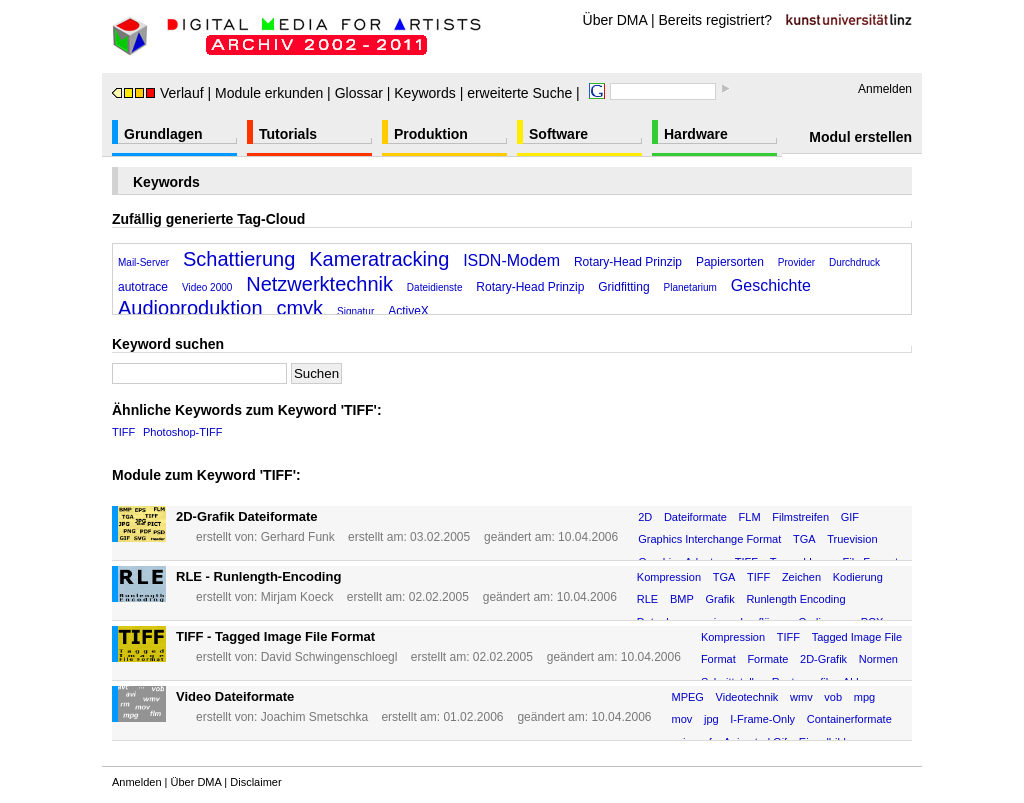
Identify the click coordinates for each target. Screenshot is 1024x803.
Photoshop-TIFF (182, 432)
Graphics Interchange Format (709, 539)
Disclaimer (255, 782)
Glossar (359, 93)
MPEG (688, 697)
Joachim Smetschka (314, 717)
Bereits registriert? (716, 20)
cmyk (299, 308)
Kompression (669, 577)
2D (645, 517)
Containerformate (849, 719)
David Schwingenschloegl (329, 657)
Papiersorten (730, 262)
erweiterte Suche (519, 93)
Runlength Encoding (795, 599)
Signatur (355, 311)
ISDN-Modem (511, 260)
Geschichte (771, 285)
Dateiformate (695, 517)
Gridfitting (623, 287)
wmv (801, 697)
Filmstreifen (800, 517)
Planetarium (690, 287)
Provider (796, 262)
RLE (647, 599)
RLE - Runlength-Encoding (258, 576)
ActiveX (408, 311)
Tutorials (288, 134)
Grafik (719, 599)
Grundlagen (163, 134)
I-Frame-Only (762, 719)
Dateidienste (435, 287)
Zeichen (801, 577)
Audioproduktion (190, 308)
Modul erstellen (860, 137)
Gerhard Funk (298, 537)
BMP (682, 599)
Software (558, 134)
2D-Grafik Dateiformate (247, 516)
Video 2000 (207, 287)
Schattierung (239, 259)
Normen (878, 659)
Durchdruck (854, 262)
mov (682, 719)
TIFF (123, 432)
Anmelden (885, 89)
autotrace (143, 287)
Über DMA (615, 20)
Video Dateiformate (235, 696)
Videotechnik (747, 697)
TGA (804, 539)
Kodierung (858, 577)
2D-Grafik (823, 659)
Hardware (696, 134)
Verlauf (158, 93)
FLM (750, 517)
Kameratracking (379, 259)
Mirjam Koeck (297, 597)
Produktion (431, 134)
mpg (864, 697)
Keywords (424, 93)
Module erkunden (269, 93)
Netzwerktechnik (319, 284)
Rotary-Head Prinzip (628, 262)
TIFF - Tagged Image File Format (275, 636)
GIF (850, 517)
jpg (711, 719)
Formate (767, 659)
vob (833, 697)
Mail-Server (143, 262)
